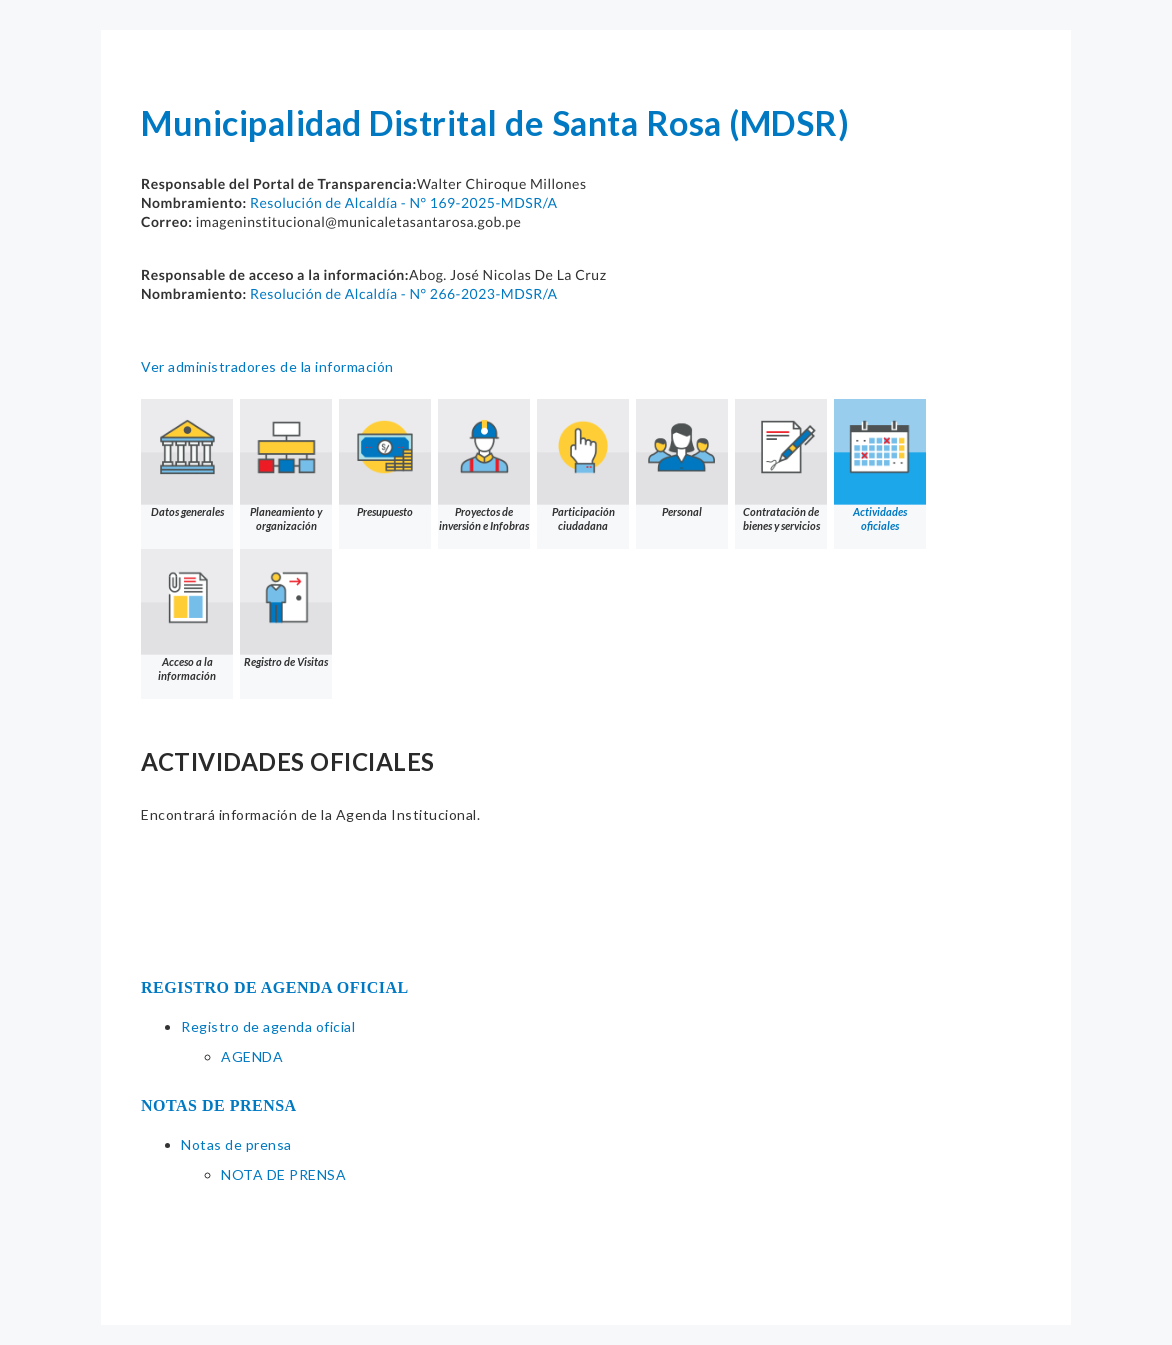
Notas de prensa (236, 1144)
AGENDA (252, 1056)
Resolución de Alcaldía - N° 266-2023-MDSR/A (403, 293)
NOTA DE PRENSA (283, 1174)
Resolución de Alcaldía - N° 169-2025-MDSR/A (403, 202)
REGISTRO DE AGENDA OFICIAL (275, 987)
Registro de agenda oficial (268, 1026)
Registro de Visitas (286, 608)
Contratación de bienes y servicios (781, 465)
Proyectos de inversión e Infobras (484, 465)
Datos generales (187, 458)
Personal (682, 458)
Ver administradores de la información (267, 366)
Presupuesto (385, 458)
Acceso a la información (187, 615)
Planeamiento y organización (286, 465)
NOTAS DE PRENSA (219, 1105)
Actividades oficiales (880, 465)
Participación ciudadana (583, 465)
